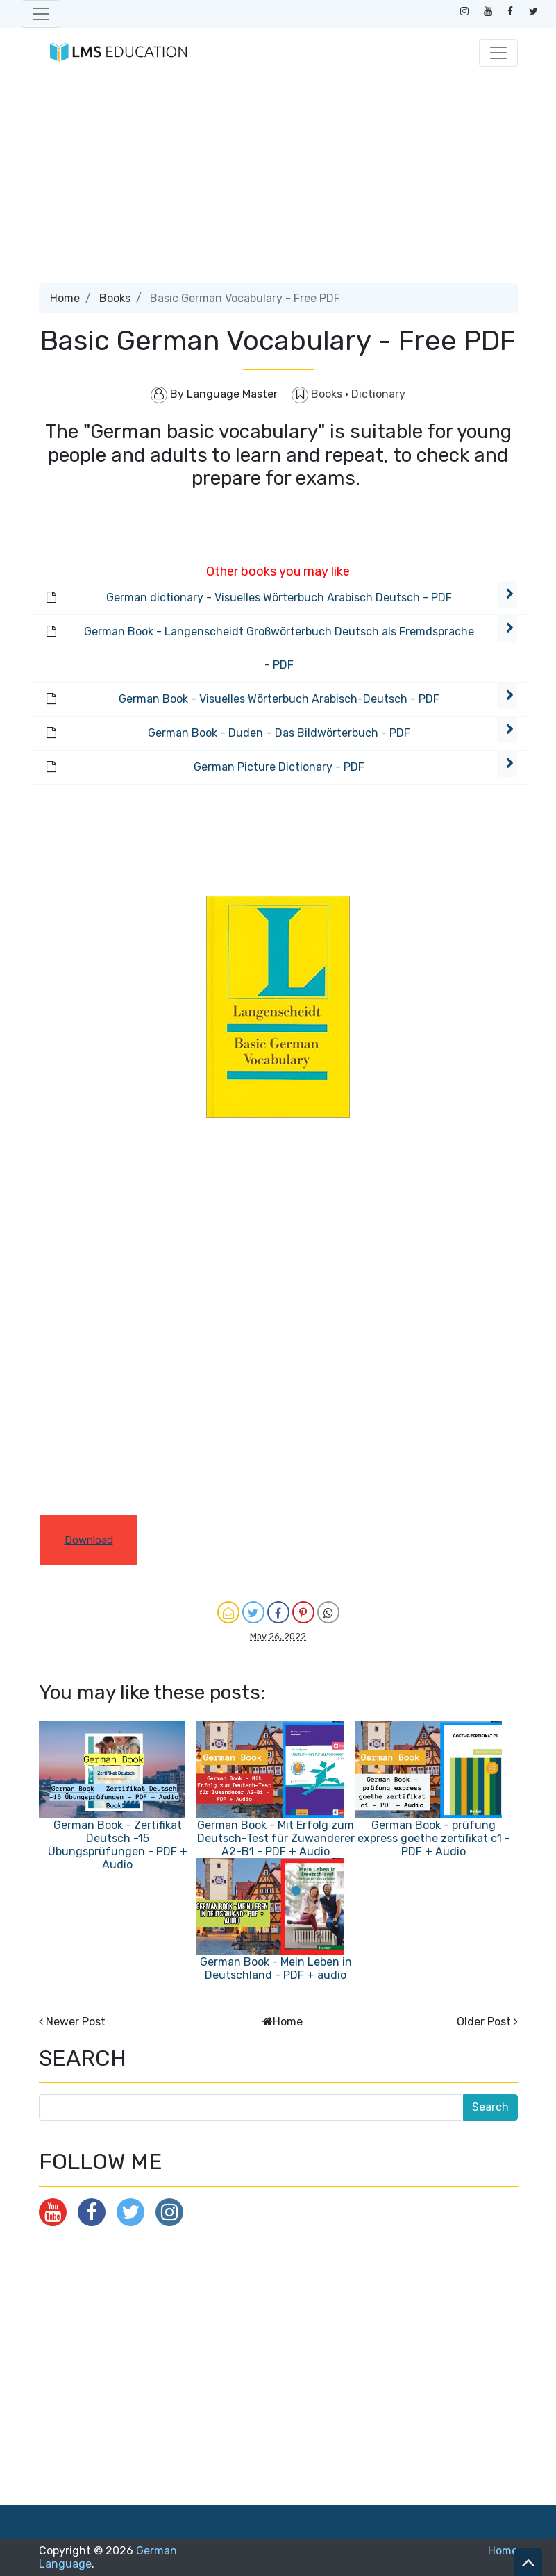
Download (89, 1540)
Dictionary (378, 394)
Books (114, 298)
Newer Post (76, 2021)
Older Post (484, 2021)
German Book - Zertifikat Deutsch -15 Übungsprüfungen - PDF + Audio (117, 1844)
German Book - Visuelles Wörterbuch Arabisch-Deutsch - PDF (279, 698)
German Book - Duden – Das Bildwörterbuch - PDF (279, 732)
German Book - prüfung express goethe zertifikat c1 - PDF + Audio (433, 1838)
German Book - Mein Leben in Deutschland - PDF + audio (276, 1968)
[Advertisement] (278, 186)
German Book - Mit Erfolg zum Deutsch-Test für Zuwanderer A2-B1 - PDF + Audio (276, 1838)
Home (65, 298)
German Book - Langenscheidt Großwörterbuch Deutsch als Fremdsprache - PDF (279, 648)
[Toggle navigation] (41, 14)
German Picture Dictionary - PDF (279, 766)
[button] (507, 594)
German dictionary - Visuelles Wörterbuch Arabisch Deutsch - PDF (279, 597)
